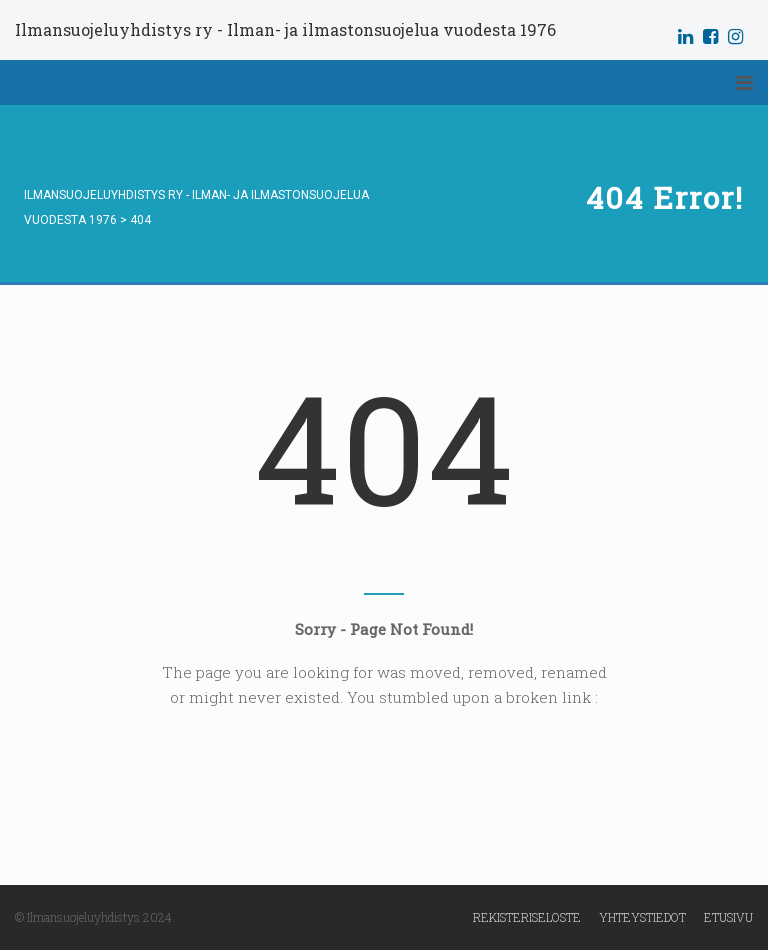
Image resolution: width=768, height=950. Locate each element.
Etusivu (728, 917)
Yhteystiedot (642, 917)
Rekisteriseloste (527, 917)
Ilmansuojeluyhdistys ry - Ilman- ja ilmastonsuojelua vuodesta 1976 (285, 29)
